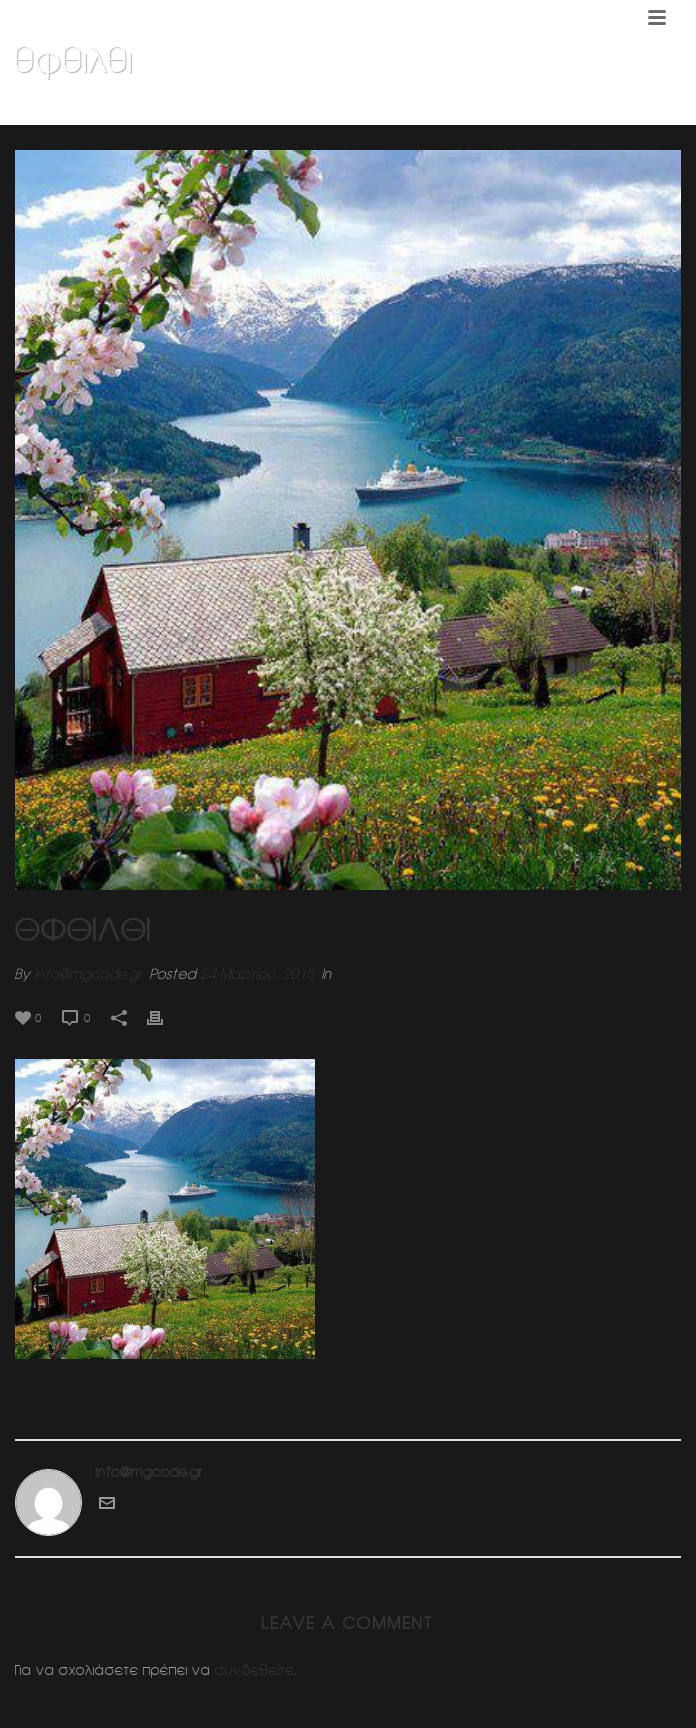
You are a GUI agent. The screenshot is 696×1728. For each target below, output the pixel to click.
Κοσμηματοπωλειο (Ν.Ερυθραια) (337, 111)
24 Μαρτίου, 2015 (257, 974)
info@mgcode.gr (88, 974)
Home (212, 111)
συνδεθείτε (255, 1670)
